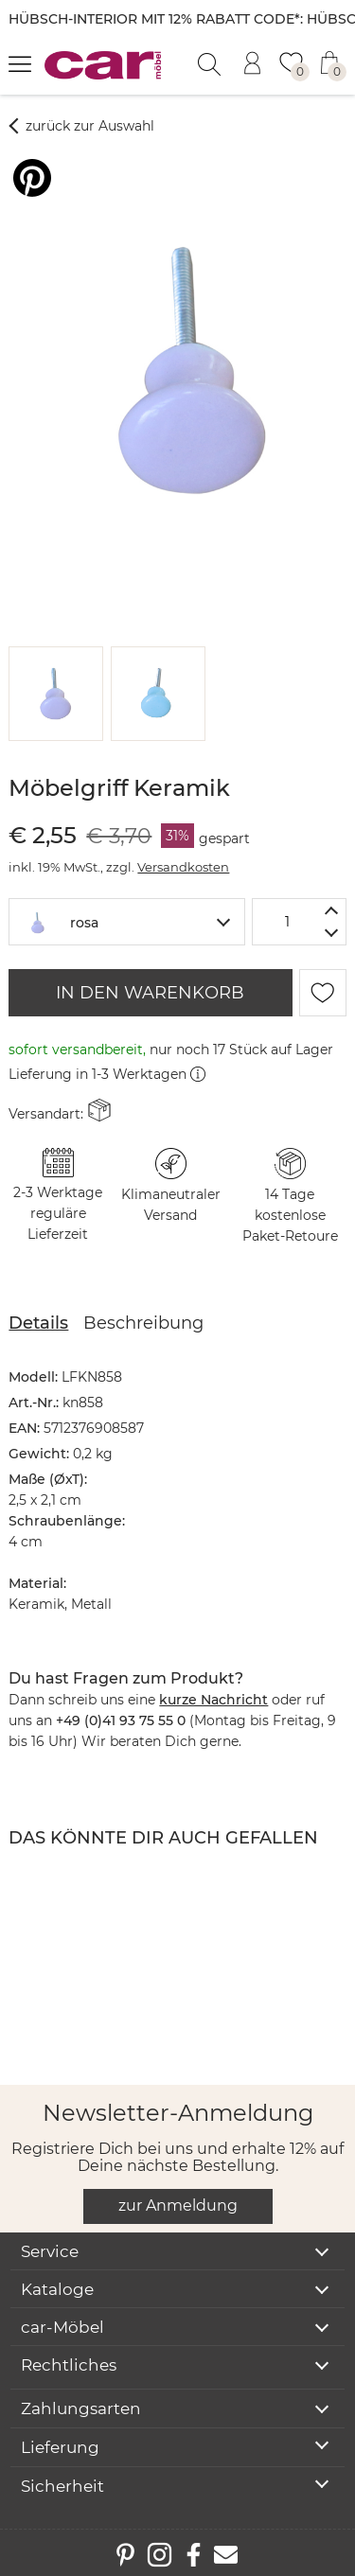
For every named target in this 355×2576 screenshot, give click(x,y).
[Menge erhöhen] (331, 910)
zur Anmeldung (178, 2205)
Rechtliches (68, 2364)
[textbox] (126, 920)
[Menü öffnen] (20, 63)
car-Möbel (62, 2327)
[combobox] (126, 921)
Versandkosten (183, 866)
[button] (52, 693)
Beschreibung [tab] (143, 1323)
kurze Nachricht (213, 1699)
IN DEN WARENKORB (150, 992)
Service (50, 2251)
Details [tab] (38, 1323)
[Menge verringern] (331, 933)
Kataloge (57, 2289)
